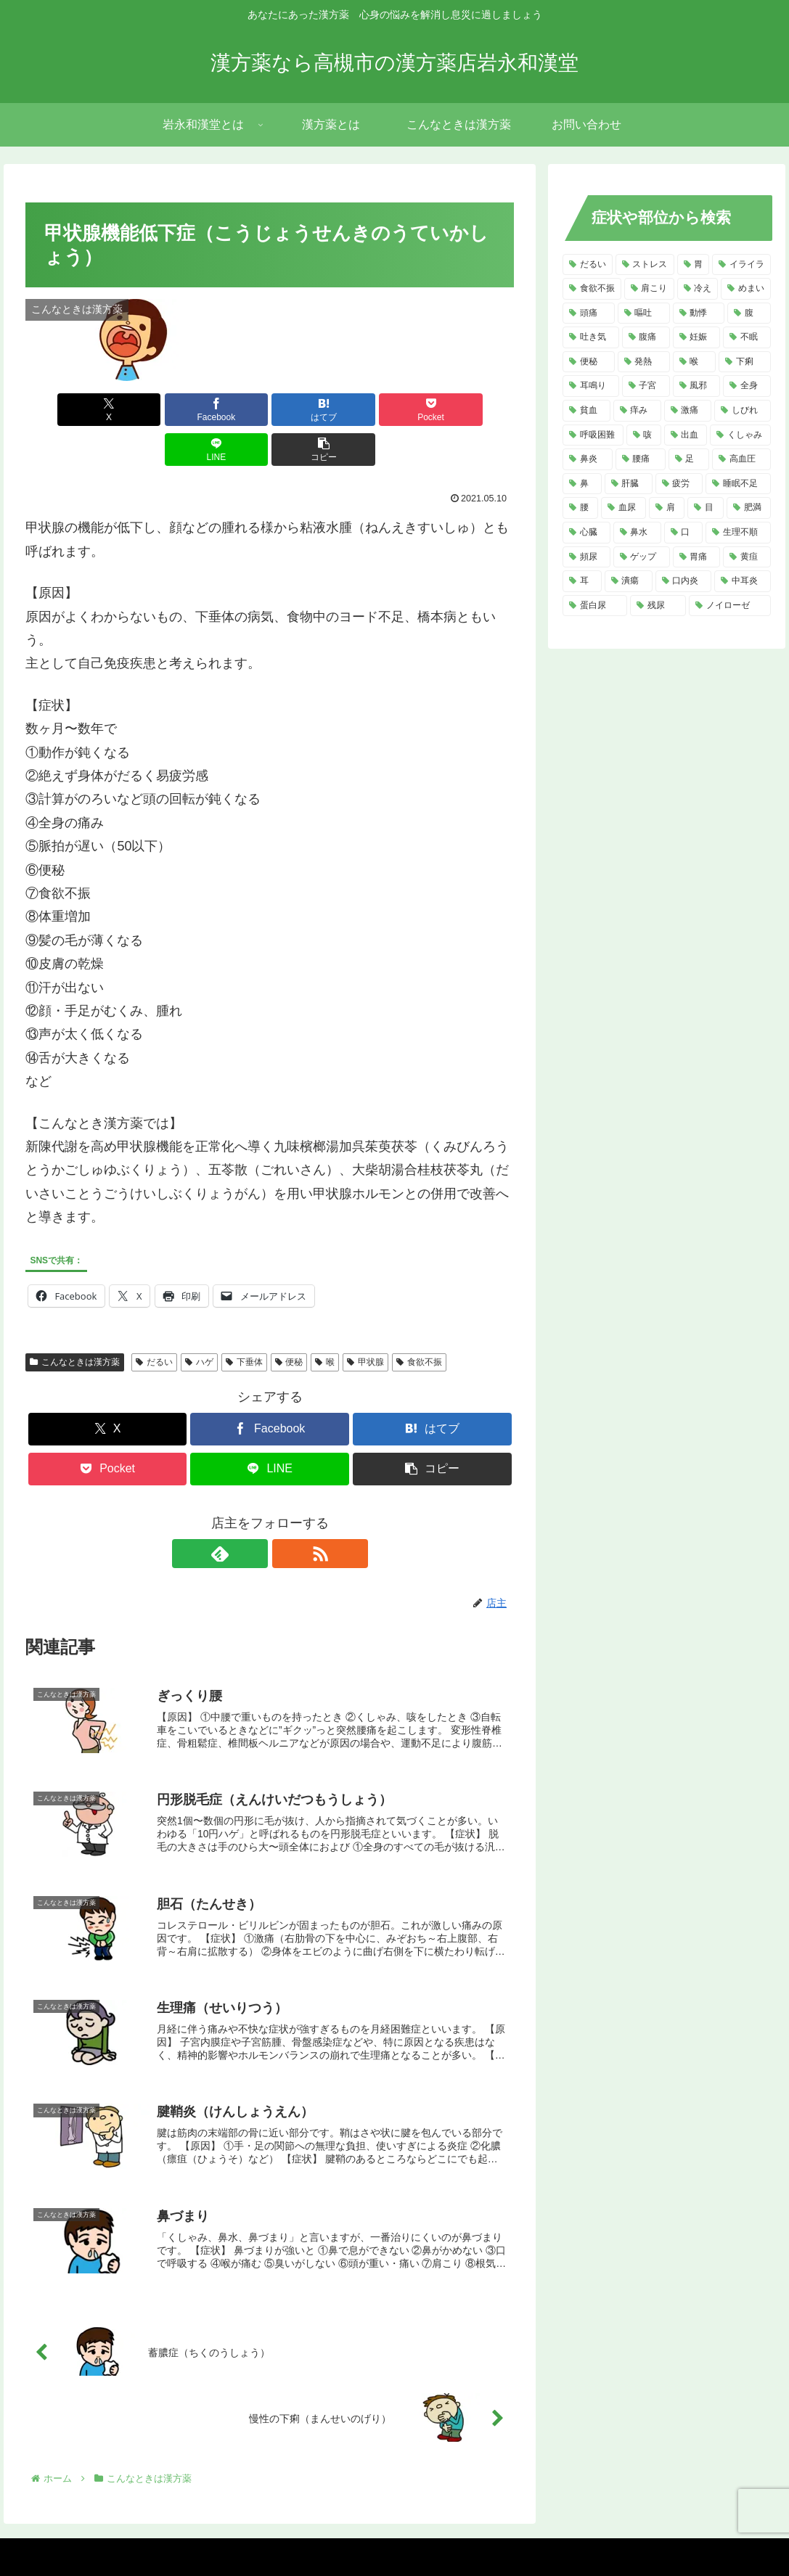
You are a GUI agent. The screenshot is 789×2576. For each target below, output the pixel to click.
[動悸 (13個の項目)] (699, 313)
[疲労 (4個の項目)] (679, 484)
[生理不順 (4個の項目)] (738, 532)
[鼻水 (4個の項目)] (637, 532)
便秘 (289, 1322)
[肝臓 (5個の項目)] (629, 484)
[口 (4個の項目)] (683, 532)
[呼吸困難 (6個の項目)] (593, 435)
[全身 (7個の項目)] (747, 386)
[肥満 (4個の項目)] (749, 508)
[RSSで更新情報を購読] (286, 1513)
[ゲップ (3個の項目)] (641, 557)
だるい (154, 1322)
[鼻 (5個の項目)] (582, 484)
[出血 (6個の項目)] (686, 435)
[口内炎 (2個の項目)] (683, 581)
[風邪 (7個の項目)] (697, 386)
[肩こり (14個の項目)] (649, 289)
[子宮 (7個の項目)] (646, 386)
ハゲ (199, 1322)
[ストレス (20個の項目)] (645, 265)
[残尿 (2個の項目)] (658, 606)
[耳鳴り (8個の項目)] (591, 386)
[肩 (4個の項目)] (667, 508)
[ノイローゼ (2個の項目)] (730, 606)
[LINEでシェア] (392, 409)
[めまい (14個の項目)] (746, 289)
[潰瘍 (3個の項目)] (629, 581)
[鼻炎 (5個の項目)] (588, 459)
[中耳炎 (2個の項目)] (742, 581)
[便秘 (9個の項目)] (589, 362)
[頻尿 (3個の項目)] (586, 557)
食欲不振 (419, 1322)
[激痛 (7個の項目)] (688, 411)
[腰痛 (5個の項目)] (641, 459)
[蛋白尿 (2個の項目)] (595, 606)
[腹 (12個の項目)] (749, 313)
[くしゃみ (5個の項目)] (740, 435)
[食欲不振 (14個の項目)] (592, 289)
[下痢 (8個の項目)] (745, 362)
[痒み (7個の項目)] (637, 411)
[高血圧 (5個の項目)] (741, 459)
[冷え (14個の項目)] (698, 289)
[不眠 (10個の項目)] (747, 337)
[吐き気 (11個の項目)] (591, 337)
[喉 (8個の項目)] (694, 362)
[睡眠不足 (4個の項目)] (738, 484)
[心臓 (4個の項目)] (586, 532)
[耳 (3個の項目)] (582, 581)
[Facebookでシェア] (146, 409)
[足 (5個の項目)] (689, 459)
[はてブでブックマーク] (228, 409)
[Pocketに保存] (310, 409)
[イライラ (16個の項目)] (741, 265)
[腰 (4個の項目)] (581, 508)
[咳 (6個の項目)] (643, 435)
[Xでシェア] (64, 409)
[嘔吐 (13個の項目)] (644, 313)
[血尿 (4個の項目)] (623, 508)
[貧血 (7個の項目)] (586, 411)
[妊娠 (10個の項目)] (697, 337)
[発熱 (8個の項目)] (644, 362)
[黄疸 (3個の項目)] (747, 557)
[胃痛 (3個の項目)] (697, 557)
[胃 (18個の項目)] (693, 265)
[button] (475, 409)
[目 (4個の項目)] (705, 508)
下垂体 (244, 1322)
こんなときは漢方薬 (75, 1322)
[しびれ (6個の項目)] (742, 411)
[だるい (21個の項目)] (588, 265)
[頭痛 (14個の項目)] (589, 313)
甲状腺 (365, 1322)
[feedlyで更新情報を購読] (253, 1513)
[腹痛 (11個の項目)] (646, 337)
